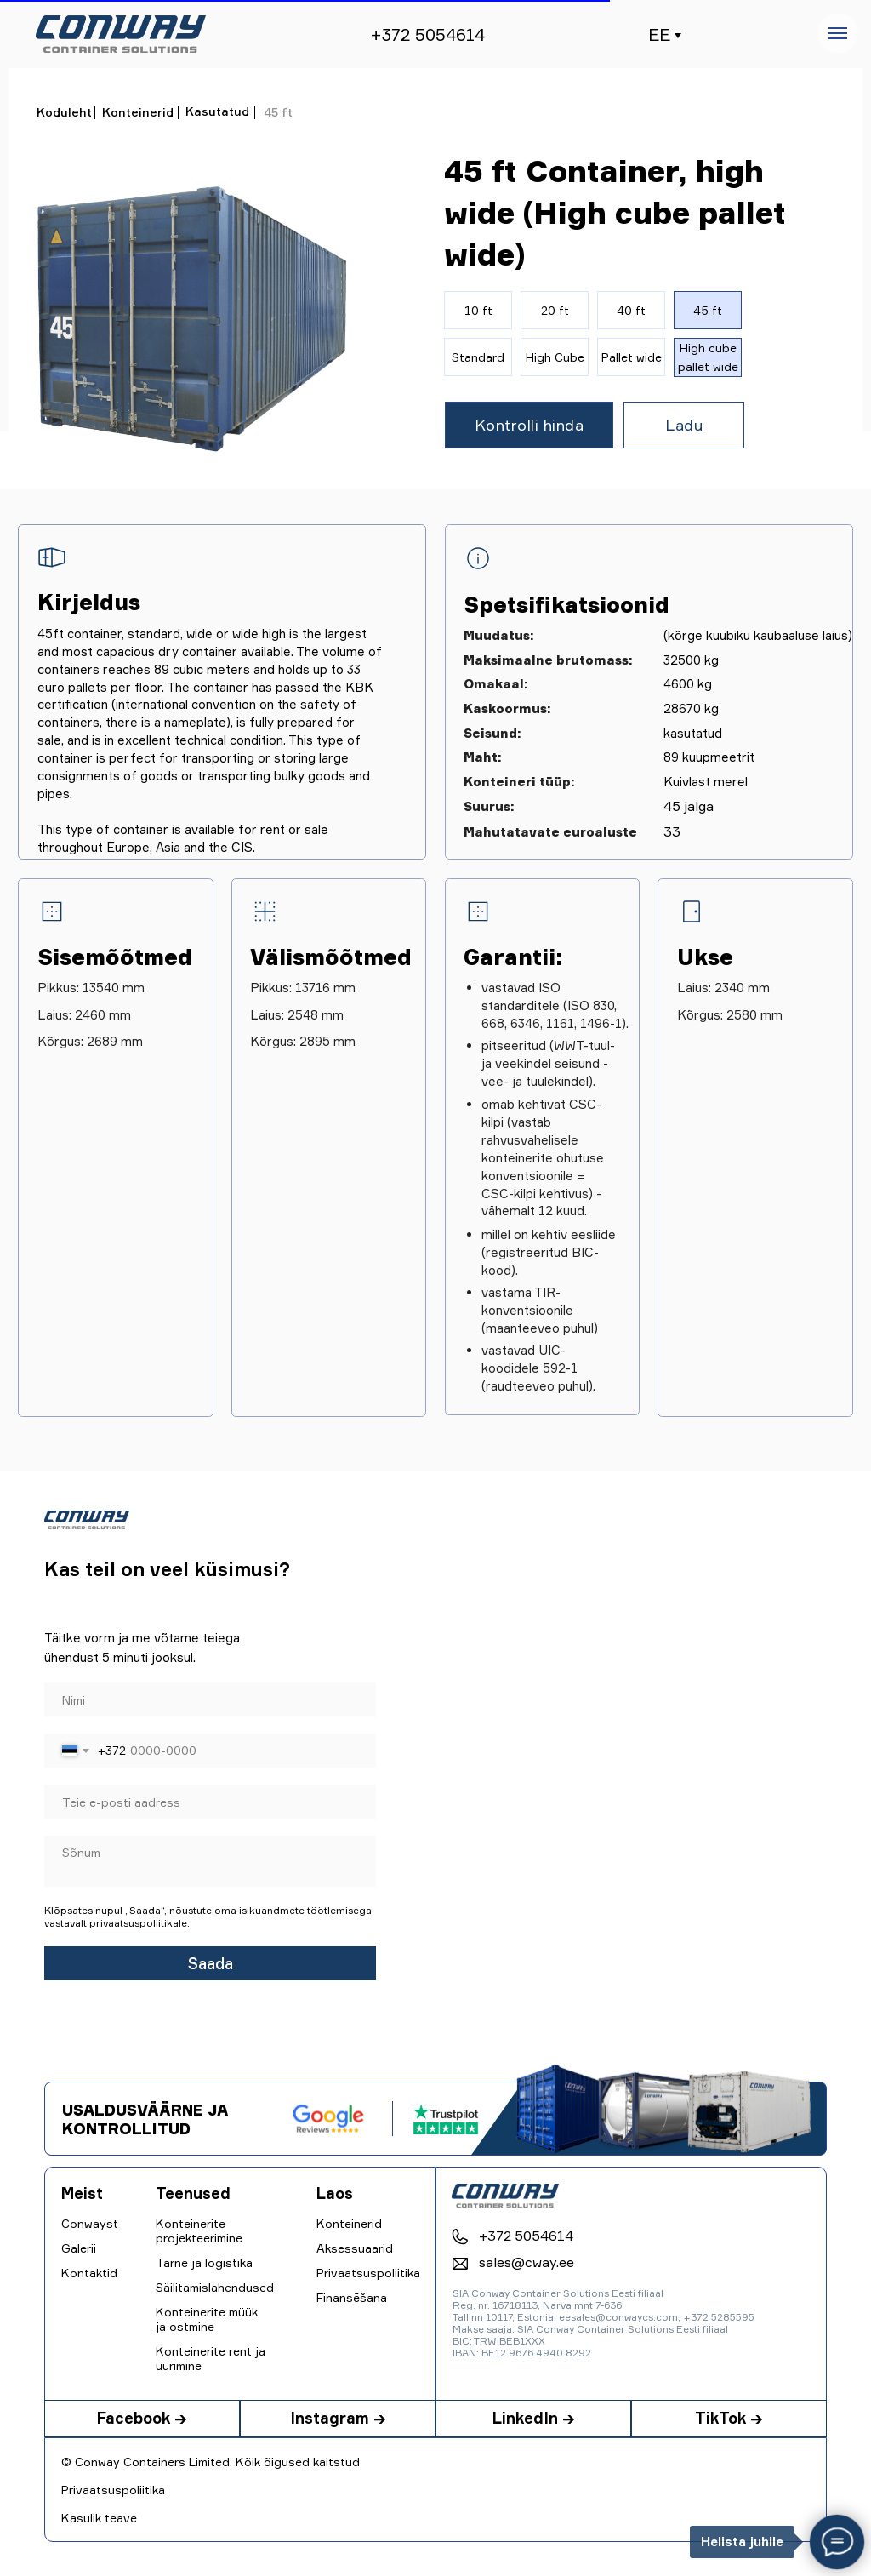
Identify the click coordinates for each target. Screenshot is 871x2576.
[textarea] (210, 1861)
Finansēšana (351, 2297)
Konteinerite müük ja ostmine (207, 2319)
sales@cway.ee (526, 2261)
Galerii (78, 2248)
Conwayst (89, 2223)
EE (659, 34)
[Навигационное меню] (837, 33)
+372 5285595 (718, 2316)
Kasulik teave (99, 2517)
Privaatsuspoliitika (113, 2489)
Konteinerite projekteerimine (199, 2230)
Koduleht (64, 112)
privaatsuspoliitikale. (139, 1922)
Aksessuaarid (354, 2248)
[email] (210, 1802)
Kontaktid (89, 2272)
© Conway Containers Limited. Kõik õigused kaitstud (210, 2461)
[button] (529, 425)
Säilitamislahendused (215, 2287)
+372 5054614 (427, 34)
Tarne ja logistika (204, 2262)
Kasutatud (217, 111)
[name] (210, 1699)
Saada (210, 1963)
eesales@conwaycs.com (618, 2316)
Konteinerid (138, 112)
